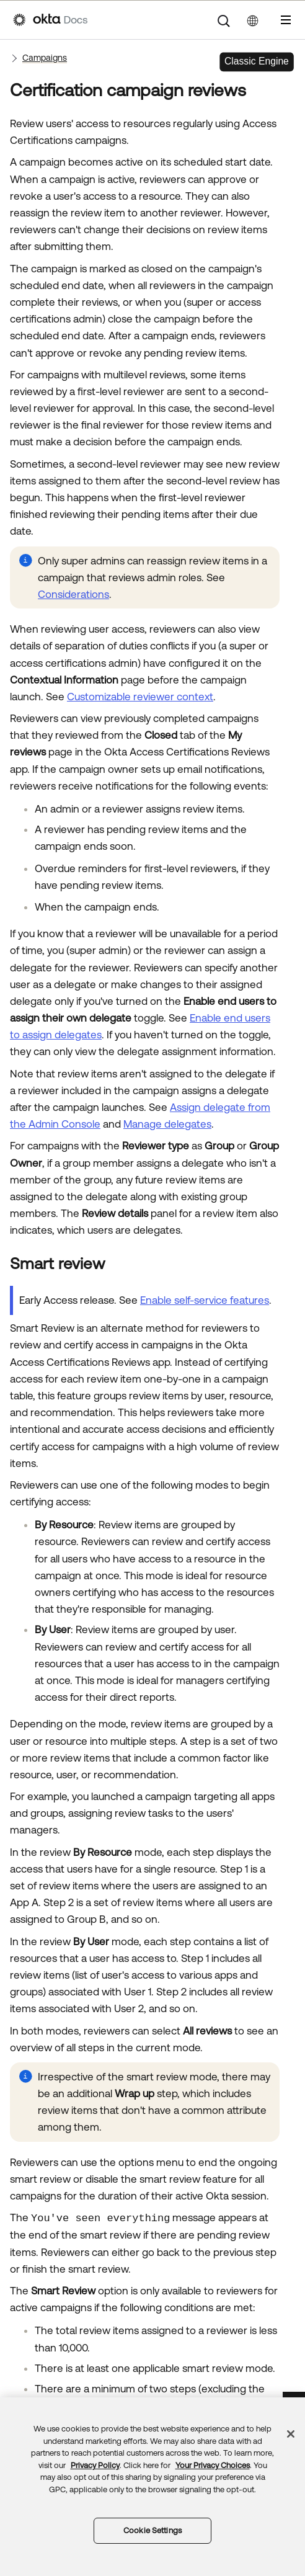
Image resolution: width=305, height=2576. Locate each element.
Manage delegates (167, 1124)
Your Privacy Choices (212, 2465)
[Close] (290, 2434)
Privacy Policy (95, 2465)
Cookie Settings (152, 2530)
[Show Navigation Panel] (286, 20)
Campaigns (44, 58)
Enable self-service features (204, 1300)
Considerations (73, 594)
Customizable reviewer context (140, 696)
